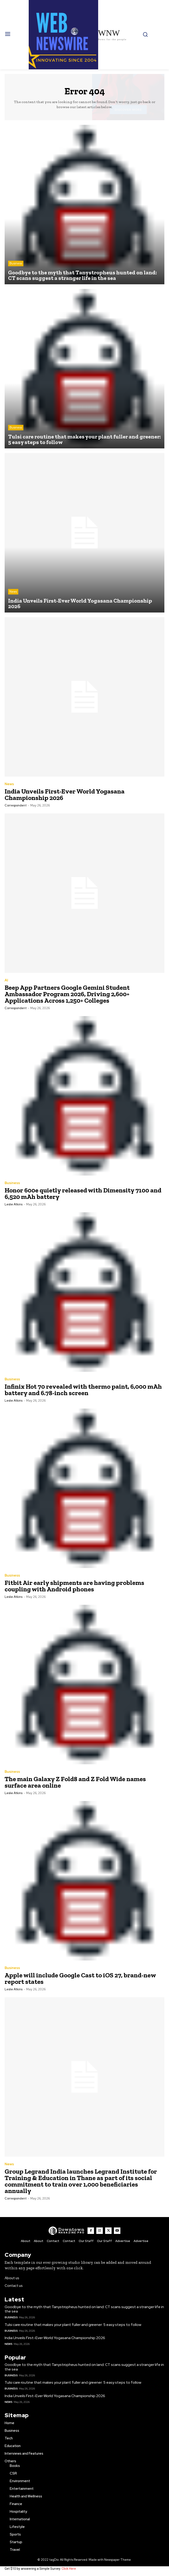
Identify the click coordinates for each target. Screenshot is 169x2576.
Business (15, 263)
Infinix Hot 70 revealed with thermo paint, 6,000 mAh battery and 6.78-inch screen (83, 1390)
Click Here (69, 2568)
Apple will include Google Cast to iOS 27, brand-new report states (80, 1978)
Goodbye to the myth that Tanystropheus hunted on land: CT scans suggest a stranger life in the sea (84, 2309)
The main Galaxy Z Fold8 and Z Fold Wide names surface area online (75, 1782)
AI (6, 980)
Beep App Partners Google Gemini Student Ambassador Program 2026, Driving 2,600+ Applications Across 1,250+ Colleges (67, 994)
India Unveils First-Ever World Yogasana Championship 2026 (65, 794)
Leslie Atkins (13, 1204)
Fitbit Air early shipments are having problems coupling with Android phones (74, 1586)
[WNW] (66, 2231)
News (13, 592)
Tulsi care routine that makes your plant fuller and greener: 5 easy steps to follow (73, 2324)
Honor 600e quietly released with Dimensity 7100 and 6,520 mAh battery (83, 1193)
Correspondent (16, 805)
